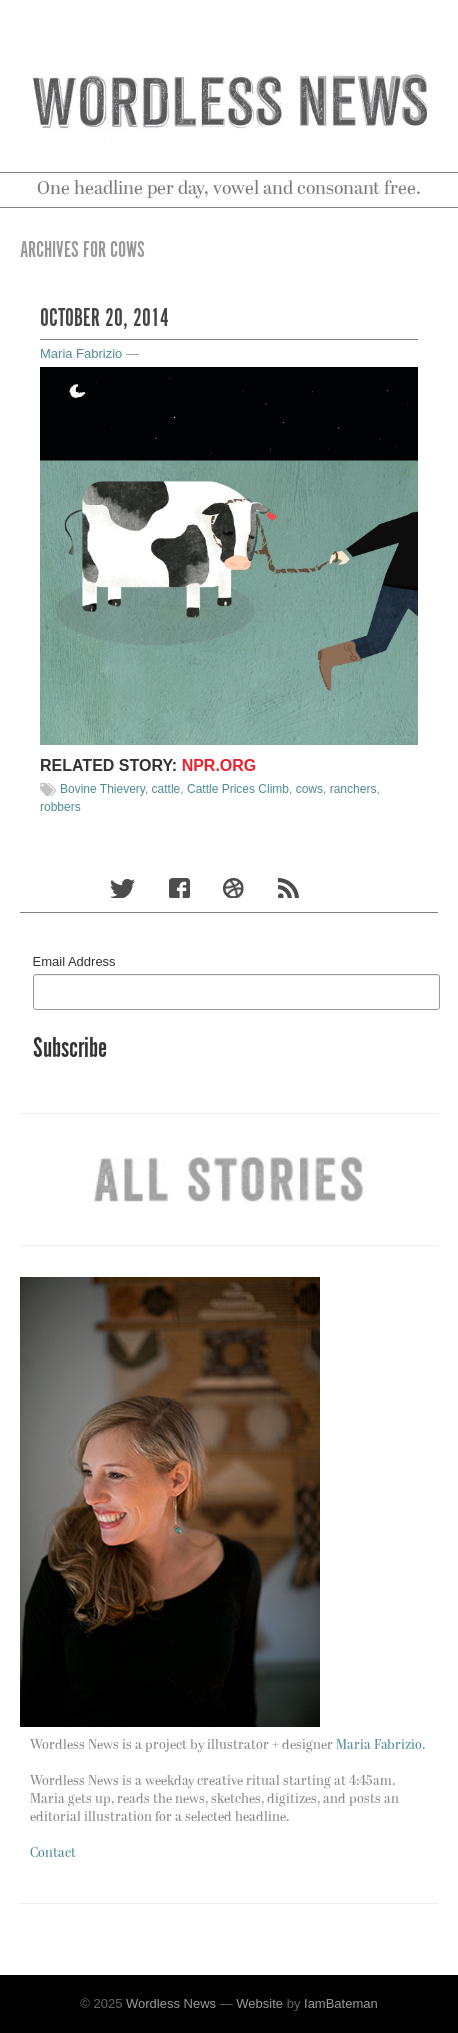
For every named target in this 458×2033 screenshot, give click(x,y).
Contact (53, 1853)
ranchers (353, 789)
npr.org (219, 765)
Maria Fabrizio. (380, 1745)
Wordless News (171, 2003)
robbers (60, 807)
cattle (166, 789)
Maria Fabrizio (81, 353)
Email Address (74, 961)
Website (259, 2003)
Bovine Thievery (102, 789)
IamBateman (341, 2003)
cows (309, 789)
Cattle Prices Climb (238, 789)
